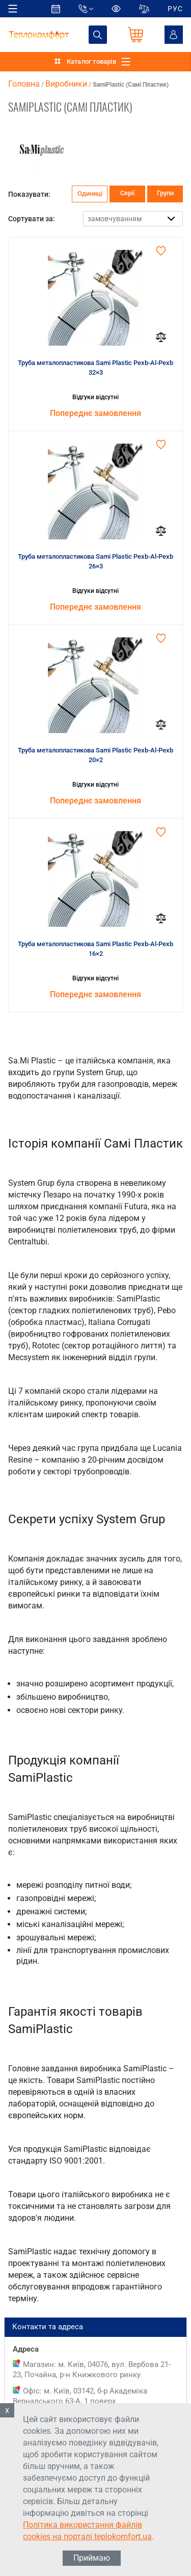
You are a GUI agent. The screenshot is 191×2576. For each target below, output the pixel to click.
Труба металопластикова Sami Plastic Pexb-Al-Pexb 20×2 (95, 755)
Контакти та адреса (95, 2327)
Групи (165, 193)
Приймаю (91, 2558)
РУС (175, 9)
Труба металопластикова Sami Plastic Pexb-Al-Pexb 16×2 (95, 949)
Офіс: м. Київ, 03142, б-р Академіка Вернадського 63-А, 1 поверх (80, 2396)
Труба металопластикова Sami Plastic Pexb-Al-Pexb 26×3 (95, 561)
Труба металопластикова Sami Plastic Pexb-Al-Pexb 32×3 (95, 368)
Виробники (66, 84)
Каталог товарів (91, 61)
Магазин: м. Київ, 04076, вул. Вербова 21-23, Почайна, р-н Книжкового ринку (92, 2369)
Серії (127, 193)
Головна (24, 84)
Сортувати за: (31, 219)
